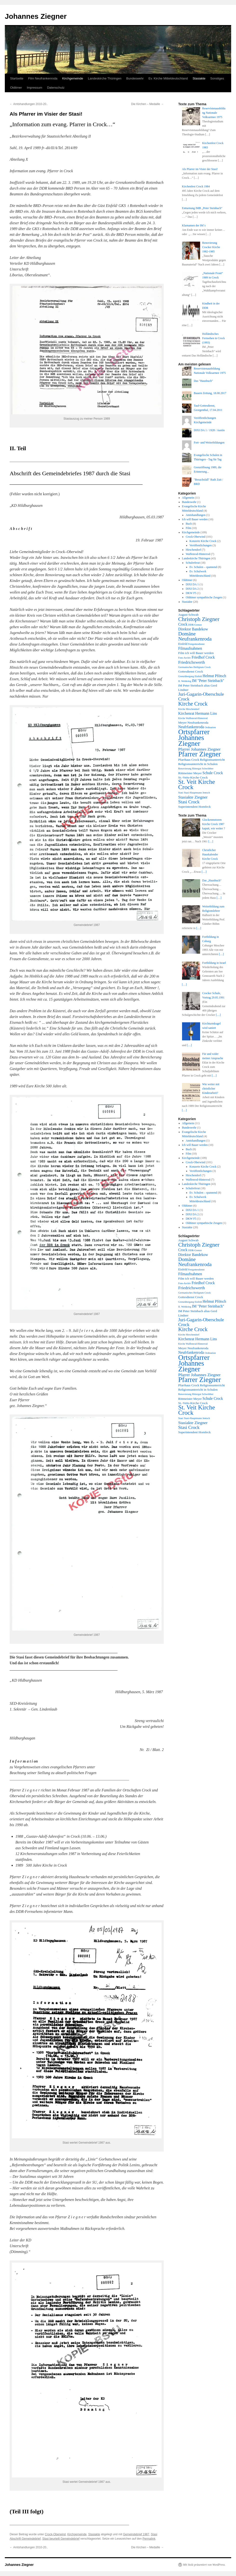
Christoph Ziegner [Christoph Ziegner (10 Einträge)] (198, 619)
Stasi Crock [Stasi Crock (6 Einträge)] (189, 801)
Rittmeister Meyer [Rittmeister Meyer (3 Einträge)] (190, 773)
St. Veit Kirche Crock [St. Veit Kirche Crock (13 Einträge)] (196, 784)
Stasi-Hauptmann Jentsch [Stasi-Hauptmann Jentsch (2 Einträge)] (197, 792)
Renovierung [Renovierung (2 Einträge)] (184, 768)
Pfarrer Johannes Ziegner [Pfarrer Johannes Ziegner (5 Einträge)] (199, 749)
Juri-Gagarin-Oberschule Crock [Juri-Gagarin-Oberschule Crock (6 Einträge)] (201, 696)
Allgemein (188, 497)
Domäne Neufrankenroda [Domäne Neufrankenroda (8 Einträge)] (195, 636)
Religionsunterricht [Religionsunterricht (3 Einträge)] (212, 759)
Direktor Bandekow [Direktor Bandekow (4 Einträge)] (193, 629)
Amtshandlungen (195, 515)
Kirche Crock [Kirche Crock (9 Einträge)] (193, 704)
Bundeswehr (135, 78)
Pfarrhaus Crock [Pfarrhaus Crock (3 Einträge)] (188, 759)
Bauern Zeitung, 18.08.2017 (210, 393)
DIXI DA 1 (192, 584)
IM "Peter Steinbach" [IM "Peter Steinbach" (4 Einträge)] (208, 681)
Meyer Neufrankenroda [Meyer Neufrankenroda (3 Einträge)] (193, 722)
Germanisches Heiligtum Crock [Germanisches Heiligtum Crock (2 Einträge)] (194, 667)
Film (188, 528)
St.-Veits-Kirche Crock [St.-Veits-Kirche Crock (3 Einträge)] (193, 777)
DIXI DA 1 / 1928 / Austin (209, 430)
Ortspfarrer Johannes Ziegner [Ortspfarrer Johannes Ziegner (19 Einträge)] (194, 737)
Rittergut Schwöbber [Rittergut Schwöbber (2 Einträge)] (202, 768)
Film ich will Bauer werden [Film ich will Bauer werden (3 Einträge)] (196, 653)
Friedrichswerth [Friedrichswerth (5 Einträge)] (191, 662)
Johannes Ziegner (36, 16)
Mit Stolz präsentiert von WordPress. (204, 2564)
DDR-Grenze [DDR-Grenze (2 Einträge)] (195, 624)
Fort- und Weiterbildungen (209, 442)
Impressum (34, 87)
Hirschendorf (193, 549)
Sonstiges (217, 78)
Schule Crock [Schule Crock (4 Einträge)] (213, 773)
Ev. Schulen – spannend (203, 567)
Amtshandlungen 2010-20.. (29, 104)
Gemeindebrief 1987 (136, 2534)
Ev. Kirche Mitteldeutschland (168, 78)
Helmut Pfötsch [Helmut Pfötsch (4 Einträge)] (214, 676)
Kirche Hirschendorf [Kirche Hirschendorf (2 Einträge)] (188, 709)
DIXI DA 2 (192, 588)
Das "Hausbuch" (203, 381)
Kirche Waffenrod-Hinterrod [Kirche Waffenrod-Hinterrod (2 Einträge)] (193, 718)
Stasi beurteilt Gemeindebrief (60, 2538)
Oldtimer (16, 87)
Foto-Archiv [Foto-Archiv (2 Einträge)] (184, 657)
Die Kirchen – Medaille (147, 104)
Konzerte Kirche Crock (203, 541)
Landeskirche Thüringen (104, 78)
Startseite (16, 78)
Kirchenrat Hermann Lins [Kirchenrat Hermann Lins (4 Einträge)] (197, 713)
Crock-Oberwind (55, 2534)
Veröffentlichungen (201, 545)
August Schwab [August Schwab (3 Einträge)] (188, 614)
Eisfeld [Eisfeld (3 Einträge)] (182, 644)
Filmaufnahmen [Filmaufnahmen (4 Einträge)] (190, 648)
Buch (189, 523)
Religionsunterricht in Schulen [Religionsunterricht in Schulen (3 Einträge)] (197, 764)
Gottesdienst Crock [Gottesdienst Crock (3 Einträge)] (190, 671)
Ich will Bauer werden (195, 519)
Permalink (149, 2538)
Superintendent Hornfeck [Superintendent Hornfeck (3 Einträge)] (194, 806)
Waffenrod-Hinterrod (198, 554)
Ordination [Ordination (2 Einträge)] (210, 727)
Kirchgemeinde (72, 78)
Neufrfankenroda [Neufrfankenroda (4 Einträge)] (191, 727)
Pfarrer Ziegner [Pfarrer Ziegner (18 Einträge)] (199, 754)
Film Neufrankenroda (42, 78)
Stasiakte (199, 78)
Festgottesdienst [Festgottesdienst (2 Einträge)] (196, 644)
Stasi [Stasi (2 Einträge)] (180, 792)
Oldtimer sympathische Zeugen (204, 597)
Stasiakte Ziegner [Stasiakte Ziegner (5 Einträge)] (193, 797)
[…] (210, 841)
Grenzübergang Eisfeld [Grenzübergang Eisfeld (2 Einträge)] (190, 676)
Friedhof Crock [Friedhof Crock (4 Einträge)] (203, 657)
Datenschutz (55, 87)
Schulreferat (193, 562)
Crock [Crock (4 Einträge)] (182, 624)
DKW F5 (191, 593)
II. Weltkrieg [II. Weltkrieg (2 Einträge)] (184, 681)
